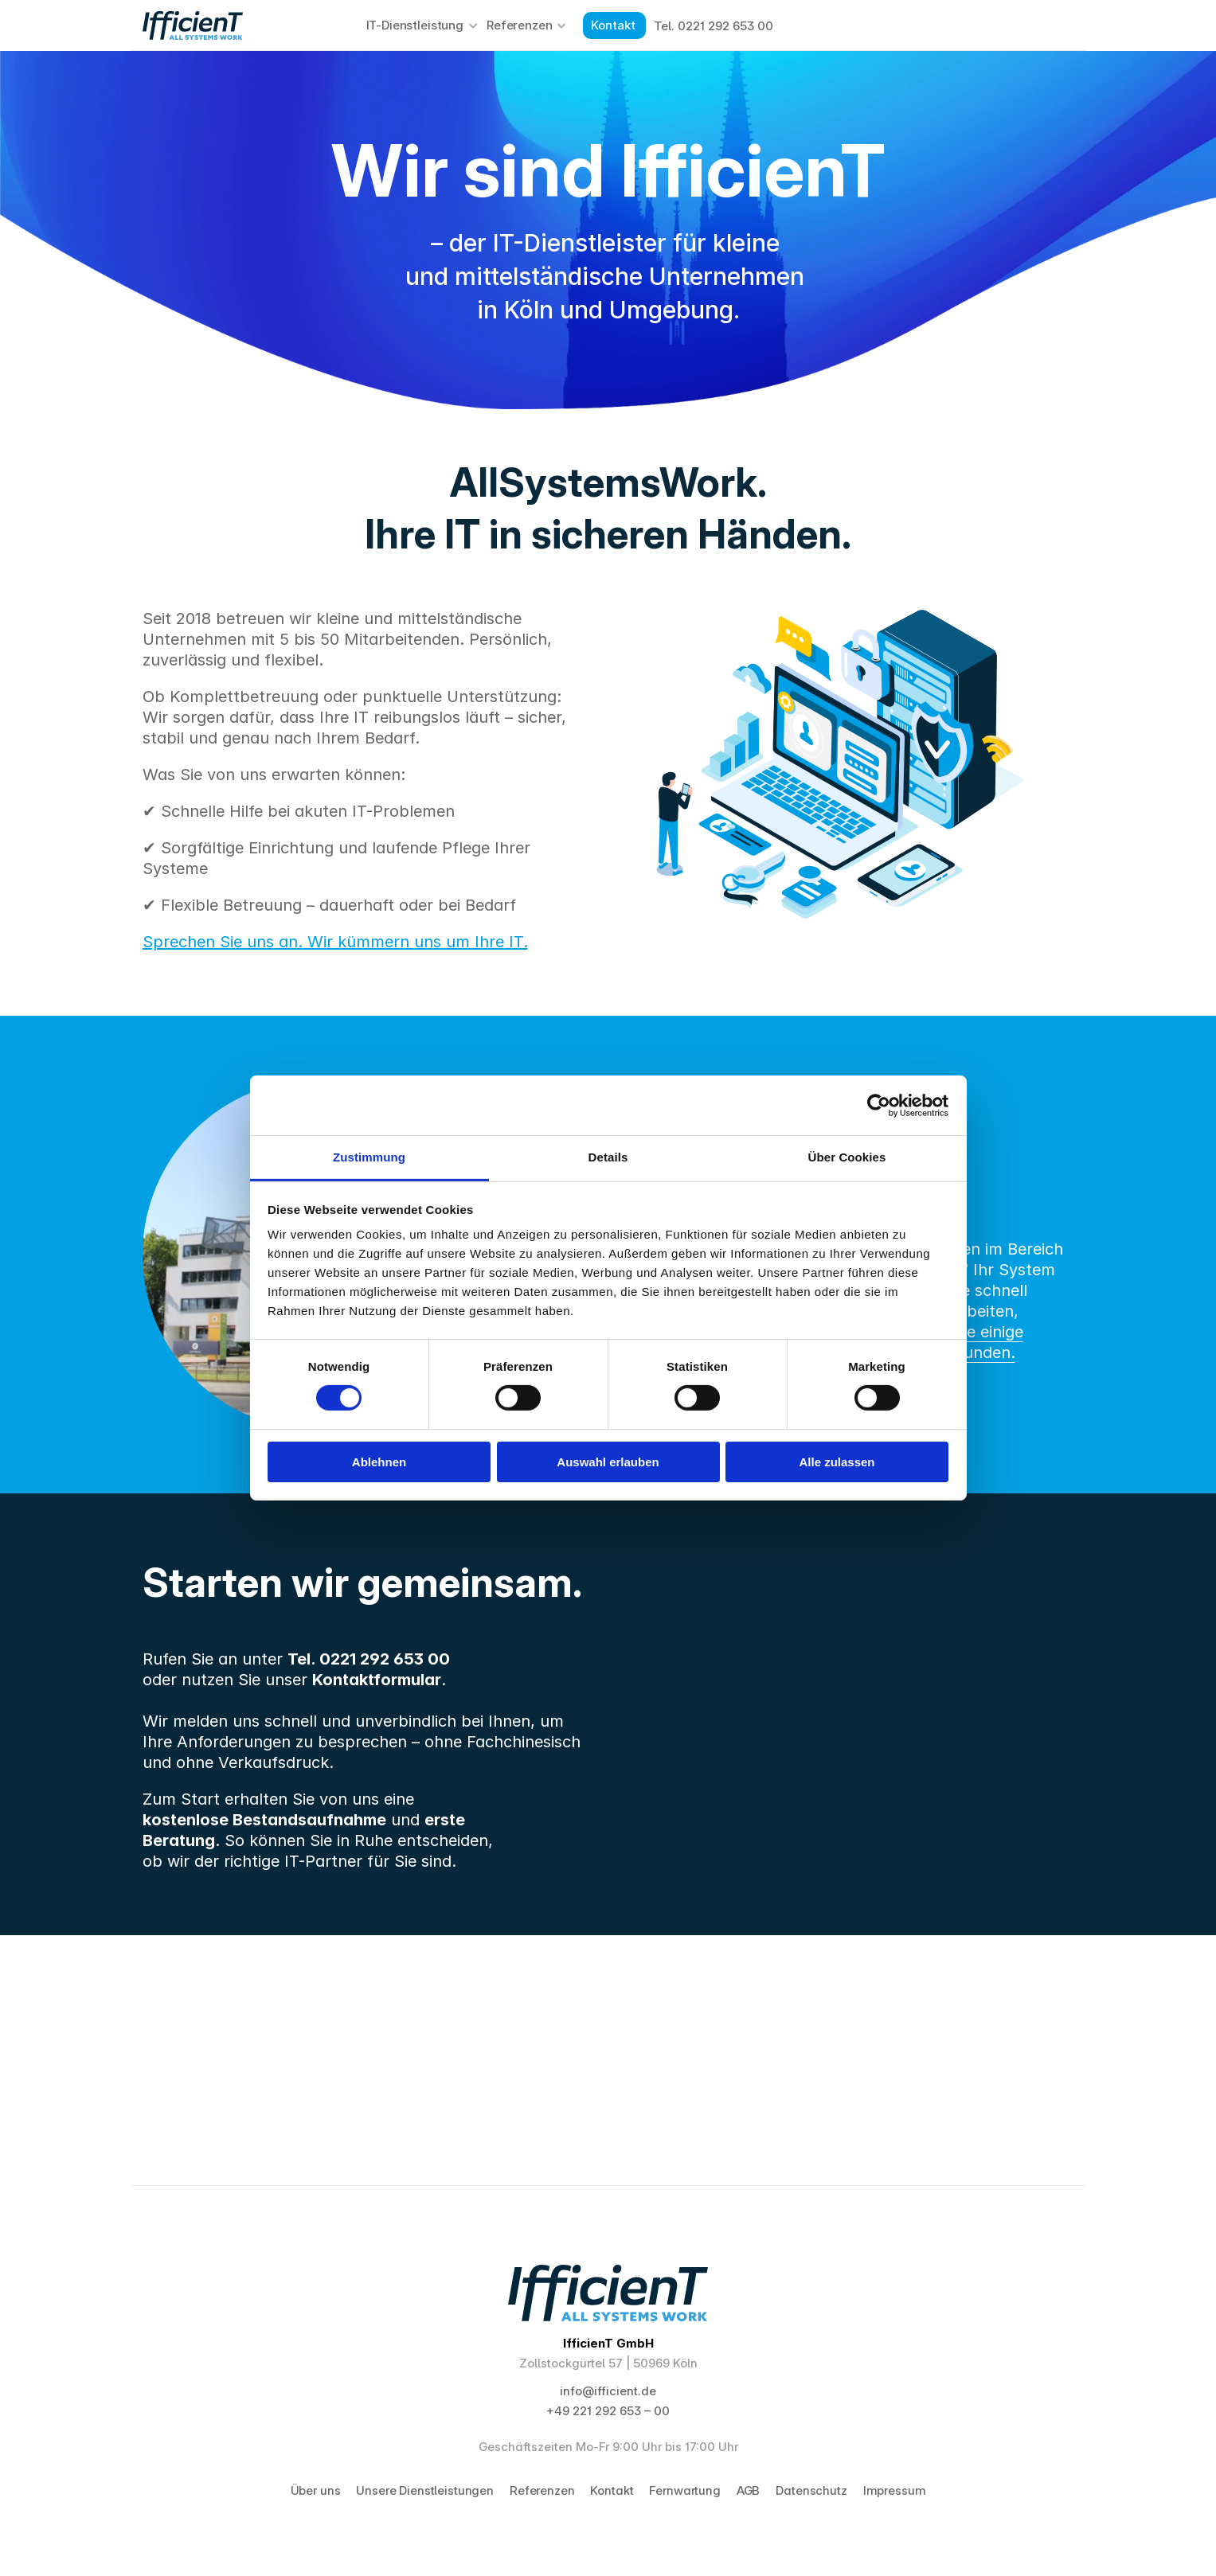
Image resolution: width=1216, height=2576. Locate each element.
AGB (748, 2490)
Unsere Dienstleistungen (425, 2490)
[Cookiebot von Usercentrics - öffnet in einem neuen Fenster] (878, 1105)
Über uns (316, 2490)
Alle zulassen (836, 1462)
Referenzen (520, 25)
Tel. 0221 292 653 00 (713, 25)
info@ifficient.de (608, 2390)
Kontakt (611, 2490)
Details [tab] (608, 1157)
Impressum (894, 2490)
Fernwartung (684, 2490)
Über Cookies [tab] (847, 1157)
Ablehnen (379, 1462)
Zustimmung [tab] (369, 1157)
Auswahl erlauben (608, 1462)
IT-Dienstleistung (414, 25)
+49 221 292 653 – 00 (608, 2410)
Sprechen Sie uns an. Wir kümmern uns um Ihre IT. (335, 941)
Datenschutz (811, 2490)
